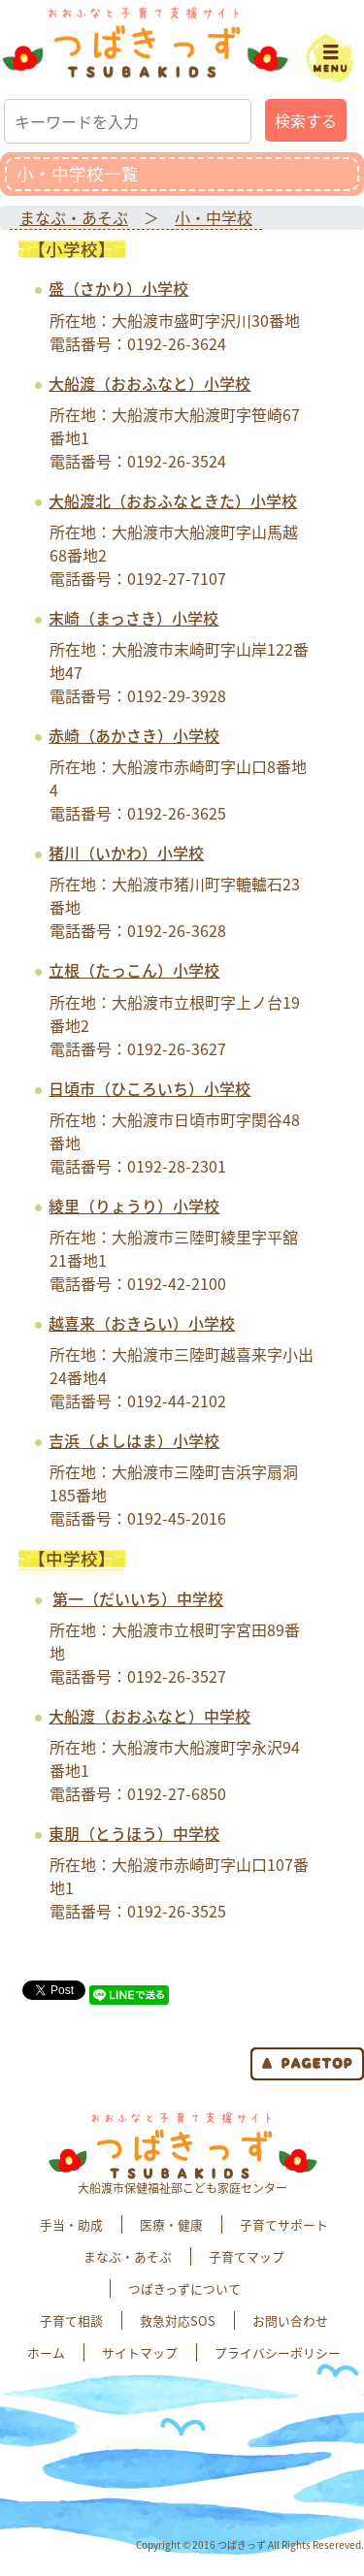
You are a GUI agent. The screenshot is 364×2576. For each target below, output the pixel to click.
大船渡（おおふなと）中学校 (149, 1715)
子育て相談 (71, 2320)
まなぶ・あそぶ (73, 217)
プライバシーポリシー (278, 2352)
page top (307, 2063)
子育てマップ (246, 2256)
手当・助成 (71, 2224)
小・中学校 (213, 217)
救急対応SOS (177, 2320)
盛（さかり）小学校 (118, 288)
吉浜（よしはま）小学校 (134, 1440)
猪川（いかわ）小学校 (126, 852)
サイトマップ (140, 2352)
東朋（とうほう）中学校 (134, 1833)
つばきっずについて (184, 2288)
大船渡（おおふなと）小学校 (149, 383)
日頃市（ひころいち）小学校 (149, 1088)
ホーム (46, 2352)
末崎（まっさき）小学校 (133, 617)
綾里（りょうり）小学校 (134, 1205)
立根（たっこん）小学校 (134, 970)
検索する (306, 120)
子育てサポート (284, 2224)
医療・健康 (171, 2224)
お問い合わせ (290, 2320)
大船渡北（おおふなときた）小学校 (173, 500)
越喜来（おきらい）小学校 (142, 1323)
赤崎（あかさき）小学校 (134, 735)
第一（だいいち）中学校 (137, 1598)
